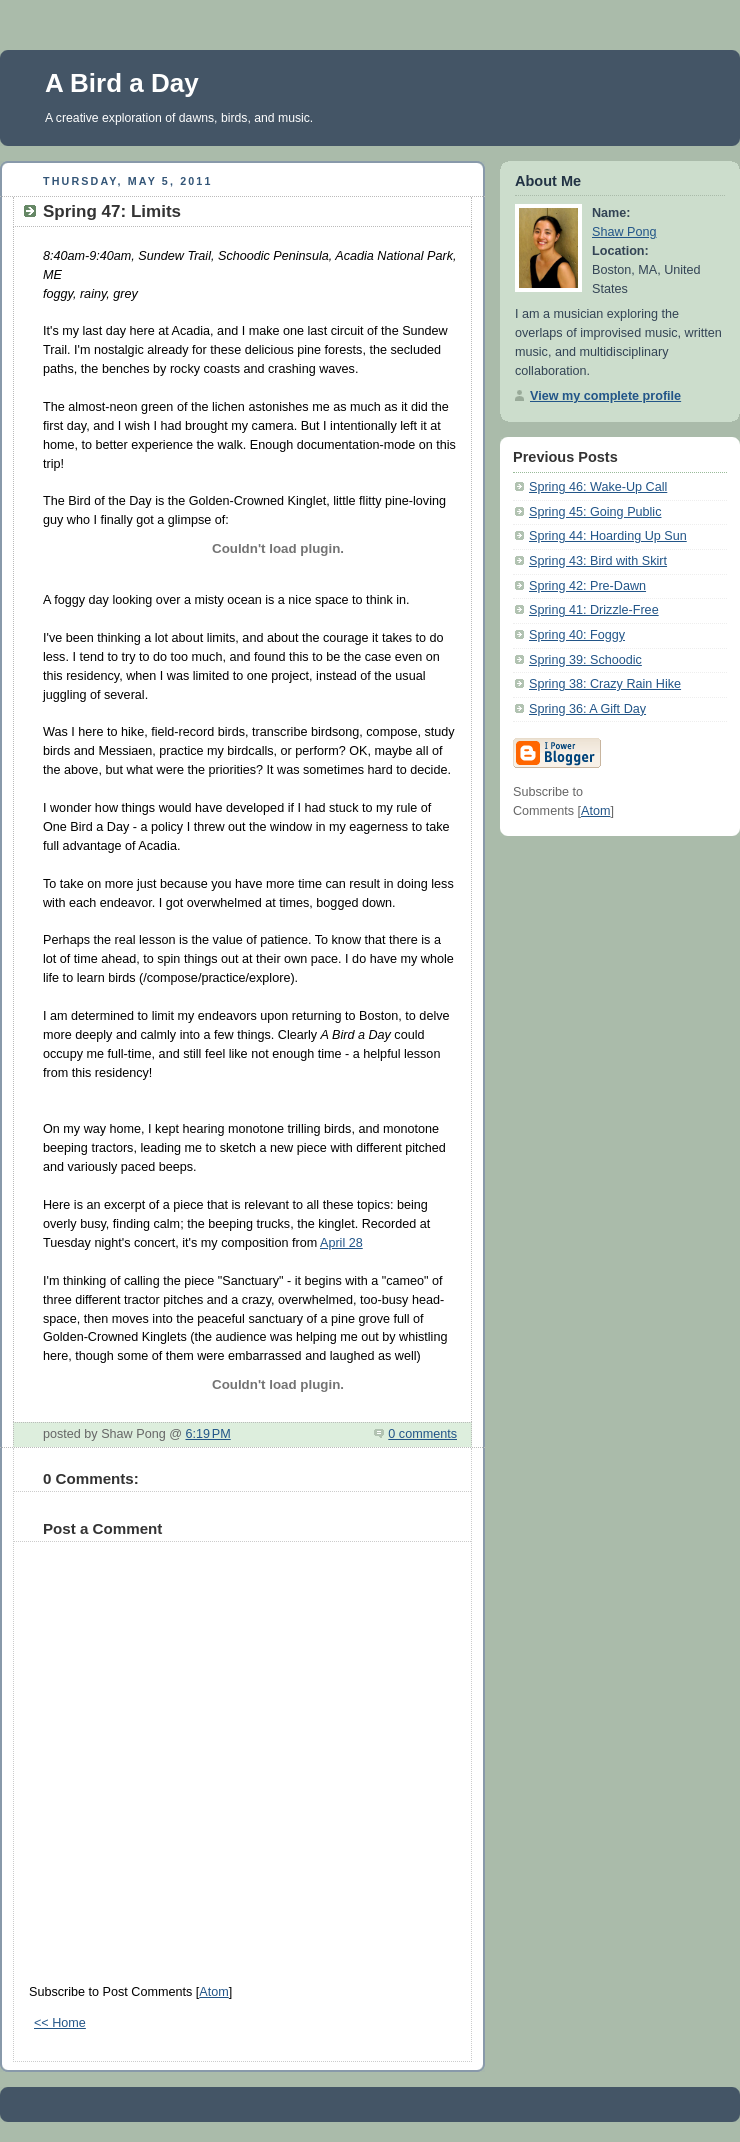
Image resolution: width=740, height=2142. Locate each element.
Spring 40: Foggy (577, 635)
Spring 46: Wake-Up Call (598, 487)
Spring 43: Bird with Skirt (598, 561)
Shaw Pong (624, 232)
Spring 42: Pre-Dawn (587, 586)
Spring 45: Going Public (595, 512)
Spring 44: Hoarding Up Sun (608, 536)
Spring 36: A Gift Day (587, 709)
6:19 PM (207, 1434)
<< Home (60, 2023)
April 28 (341, 1243)
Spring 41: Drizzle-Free (594, 610)
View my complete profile (605, 396)
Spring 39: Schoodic (585, 660)
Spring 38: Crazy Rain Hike (605, 684)
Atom (213, 1992)
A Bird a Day (122, 83)
